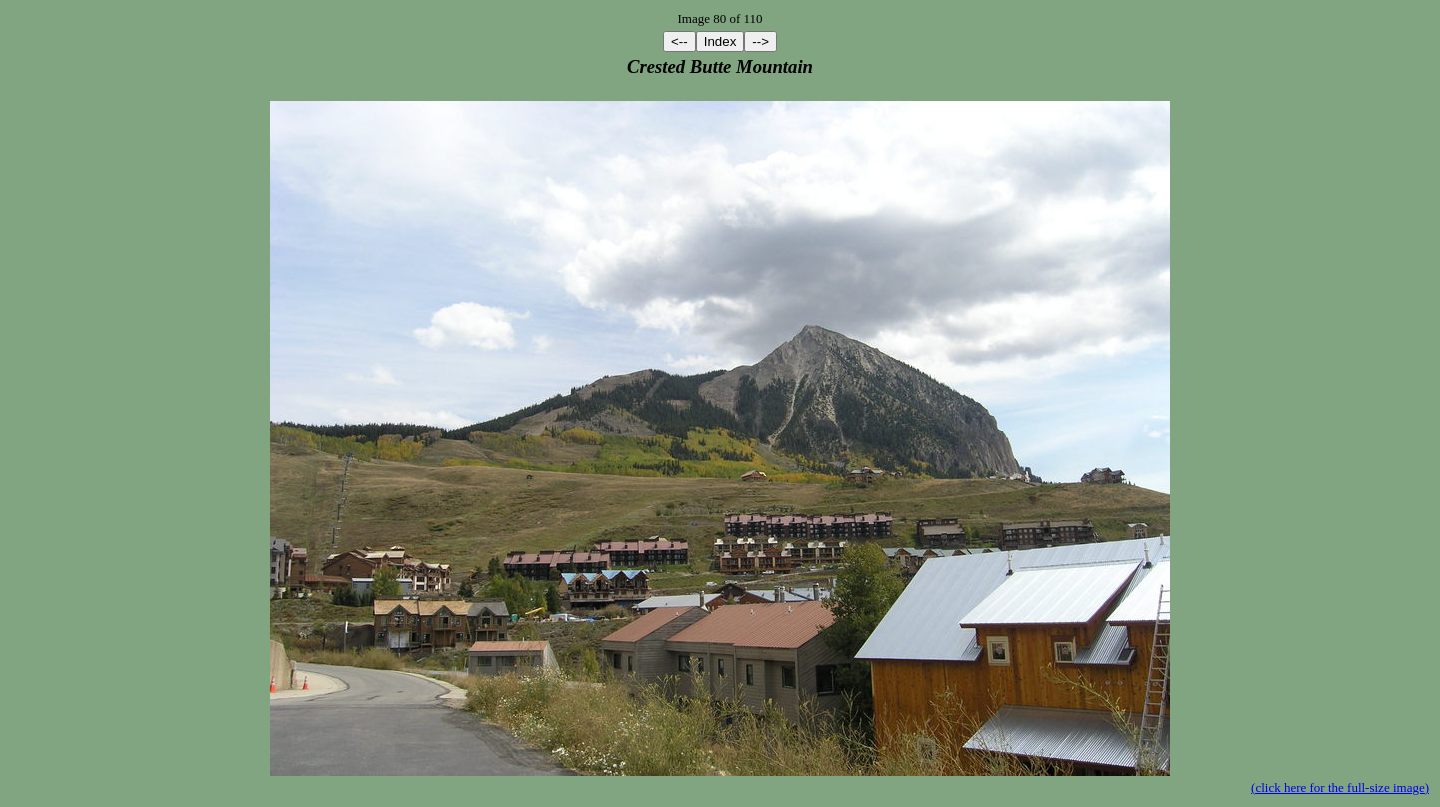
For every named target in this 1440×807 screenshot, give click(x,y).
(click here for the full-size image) (1340, 787)
